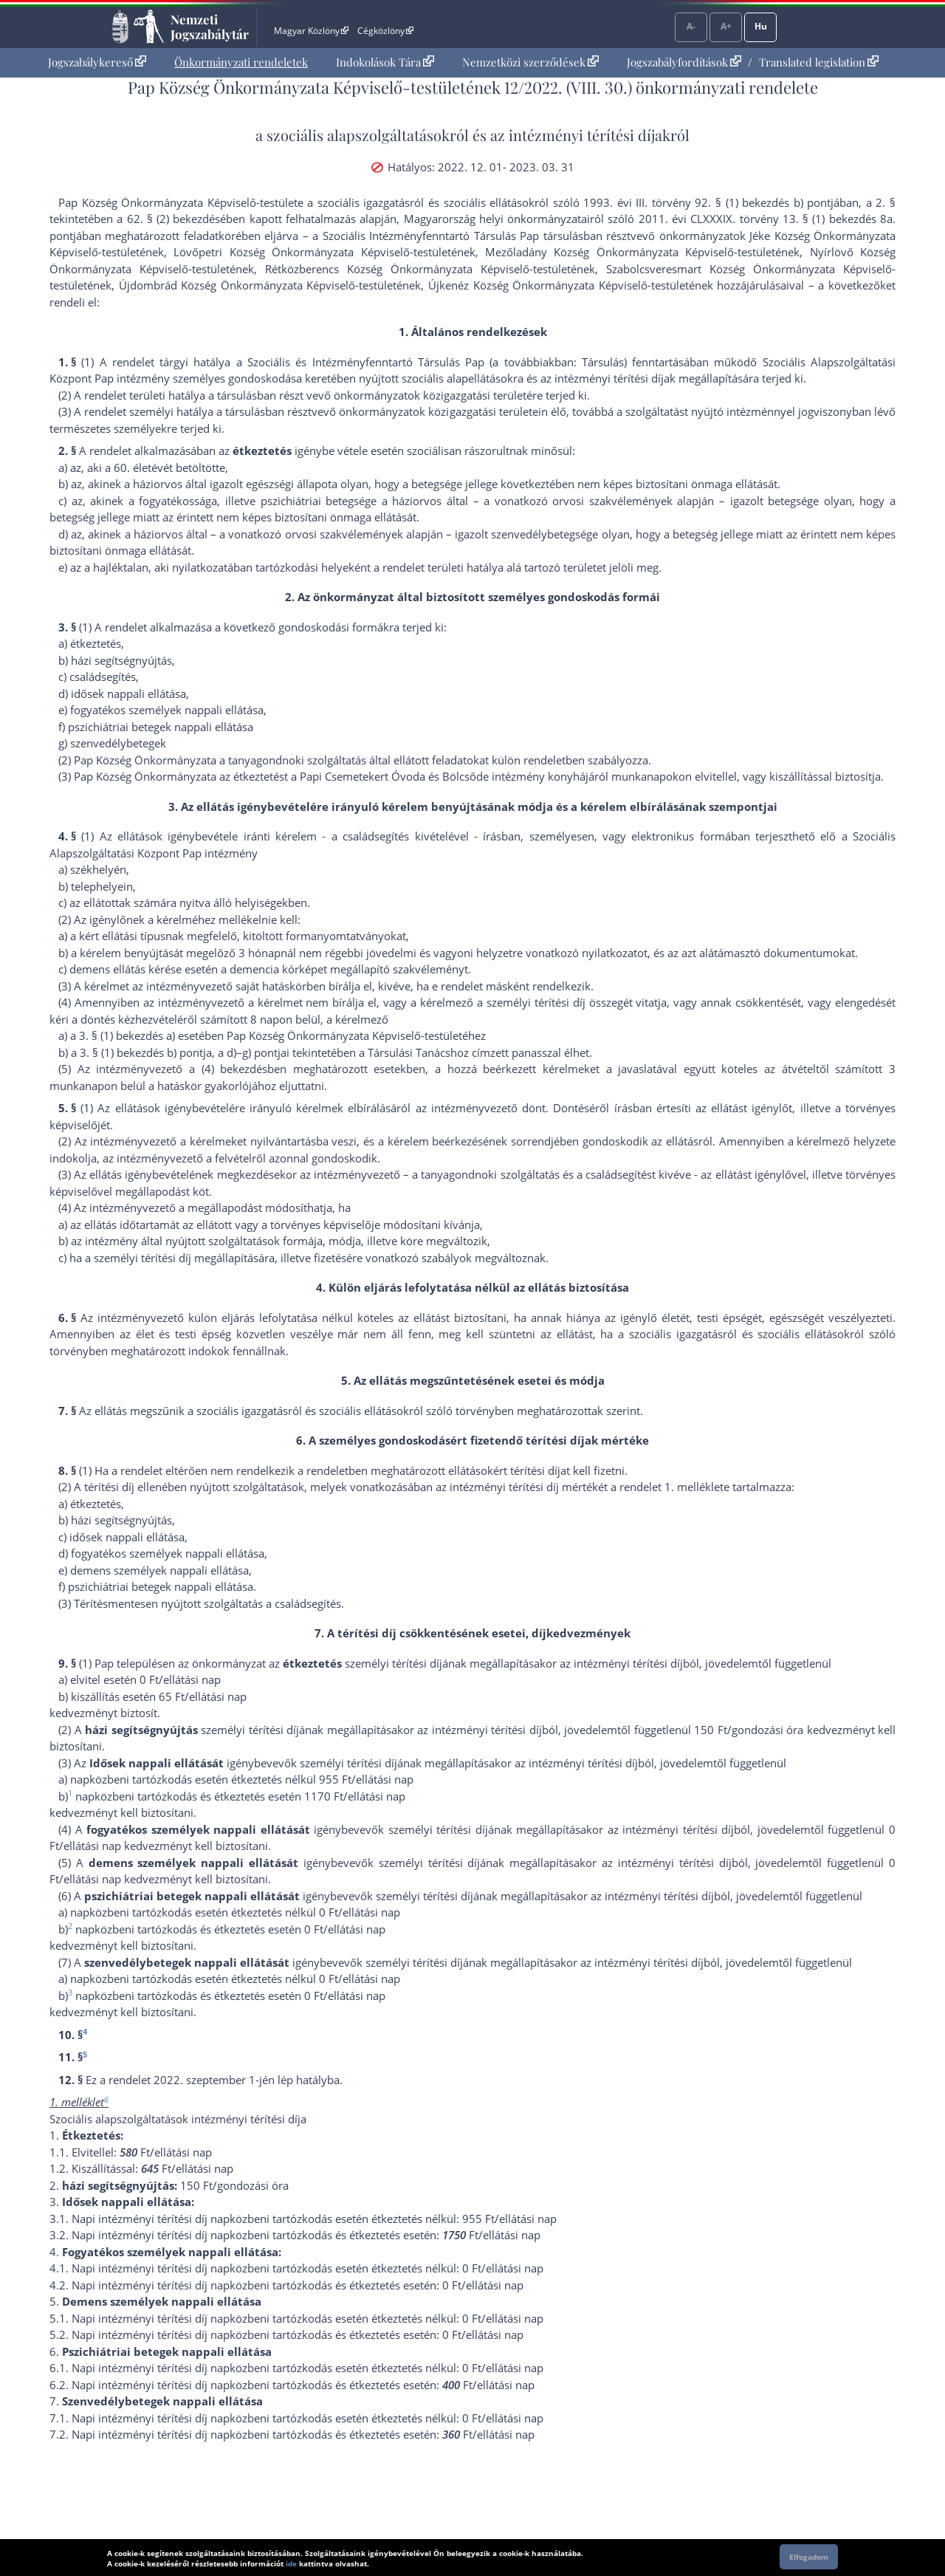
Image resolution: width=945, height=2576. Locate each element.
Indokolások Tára (385, 62)
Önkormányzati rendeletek (241, 62)
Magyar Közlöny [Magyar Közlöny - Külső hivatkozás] (311, 30)
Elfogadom (808, 2557)
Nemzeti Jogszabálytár (210, 26)
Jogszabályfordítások (684, 62)
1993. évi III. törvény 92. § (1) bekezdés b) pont (707, 202)
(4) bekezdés (235, 1068)
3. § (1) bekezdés (121, 1035)
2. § (886, 202)
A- (691, 26)
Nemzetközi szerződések (530, 62)
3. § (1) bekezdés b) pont (141, 1052)
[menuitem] (97, 62)
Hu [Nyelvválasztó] (761, 26)
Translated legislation (819, 62)
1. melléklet (694, 1486)
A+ (726, 26)
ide (291, 2563)
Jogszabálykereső (97, 62)
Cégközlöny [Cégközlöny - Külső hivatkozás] (385, 30)
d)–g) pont (252, 1052)
